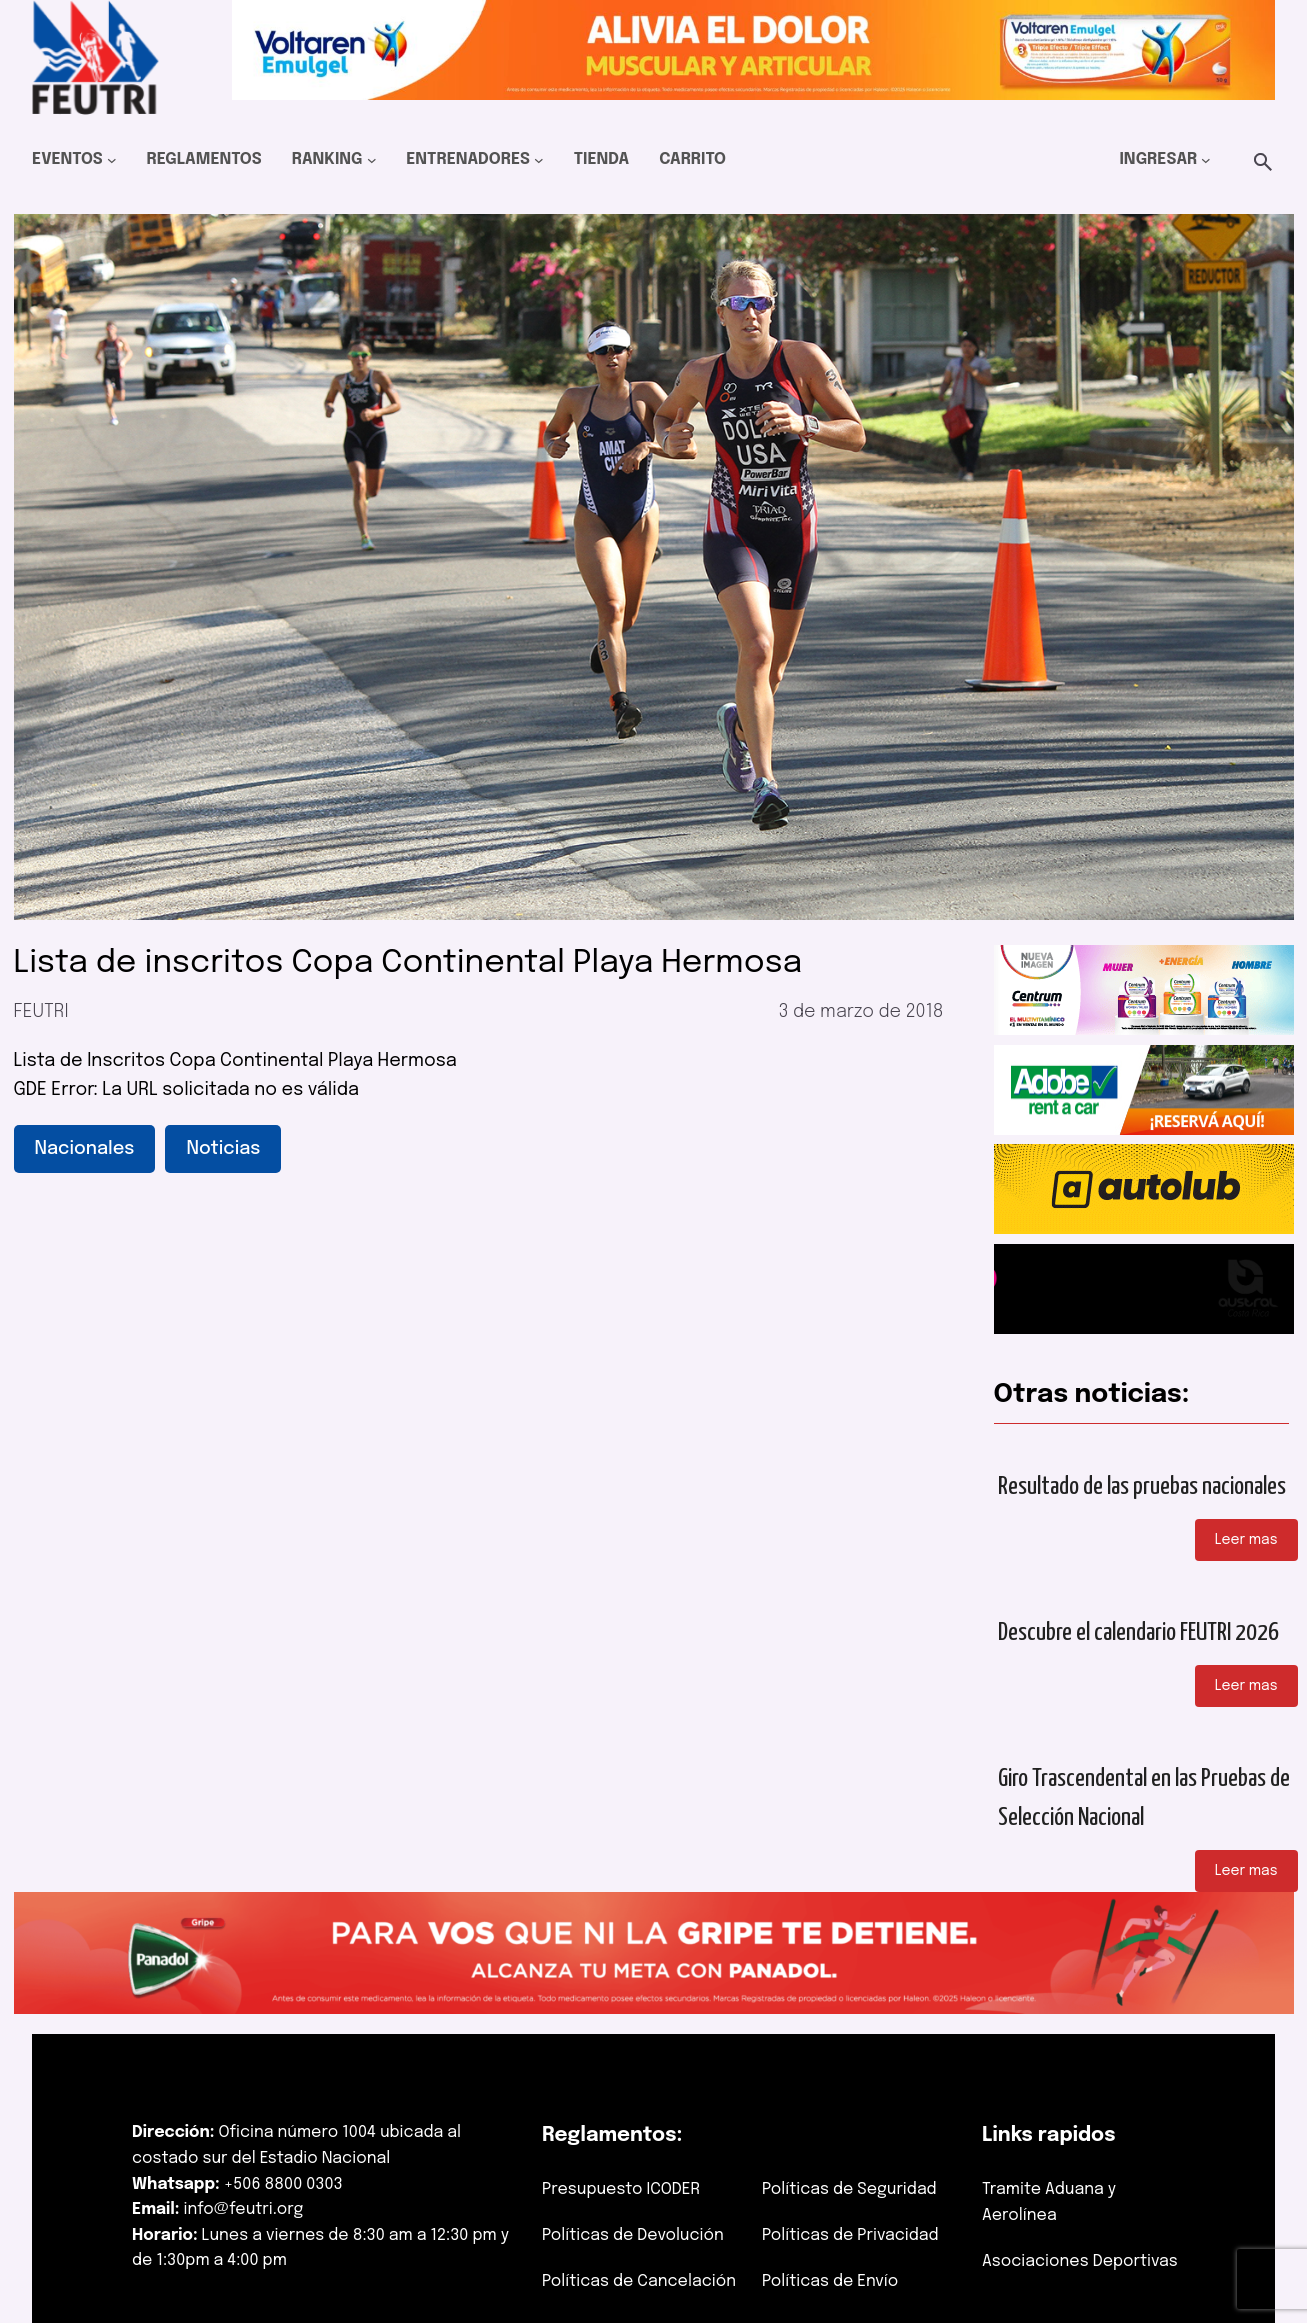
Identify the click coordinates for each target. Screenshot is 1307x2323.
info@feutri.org (244, 2209)
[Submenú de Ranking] (372, 160)
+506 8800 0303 (283, 2184)
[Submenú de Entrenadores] (539, 160)
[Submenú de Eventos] (112, 160)
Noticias (223, 1149)
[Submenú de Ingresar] (1206, 160)
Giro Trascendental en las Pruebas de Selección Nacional (1144, 1798)
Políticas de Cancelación (639, 2281)
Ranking (327, 159)
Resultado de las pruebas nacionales (1142, 1487)
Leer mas (1246, 1540)
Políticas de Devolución (633, 2235)
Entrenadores (468, 159)
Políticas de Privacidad (850, 2235)
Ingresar (1158, 159)
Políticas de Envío (830, 2281)
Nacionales (85, 1149)
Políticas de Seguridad (849, 2189)
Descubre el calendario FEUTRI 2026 (1138, 1633)
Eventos (67, 159)
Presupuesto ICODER (621, 2189)
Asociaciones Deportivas (1080, 2261)
